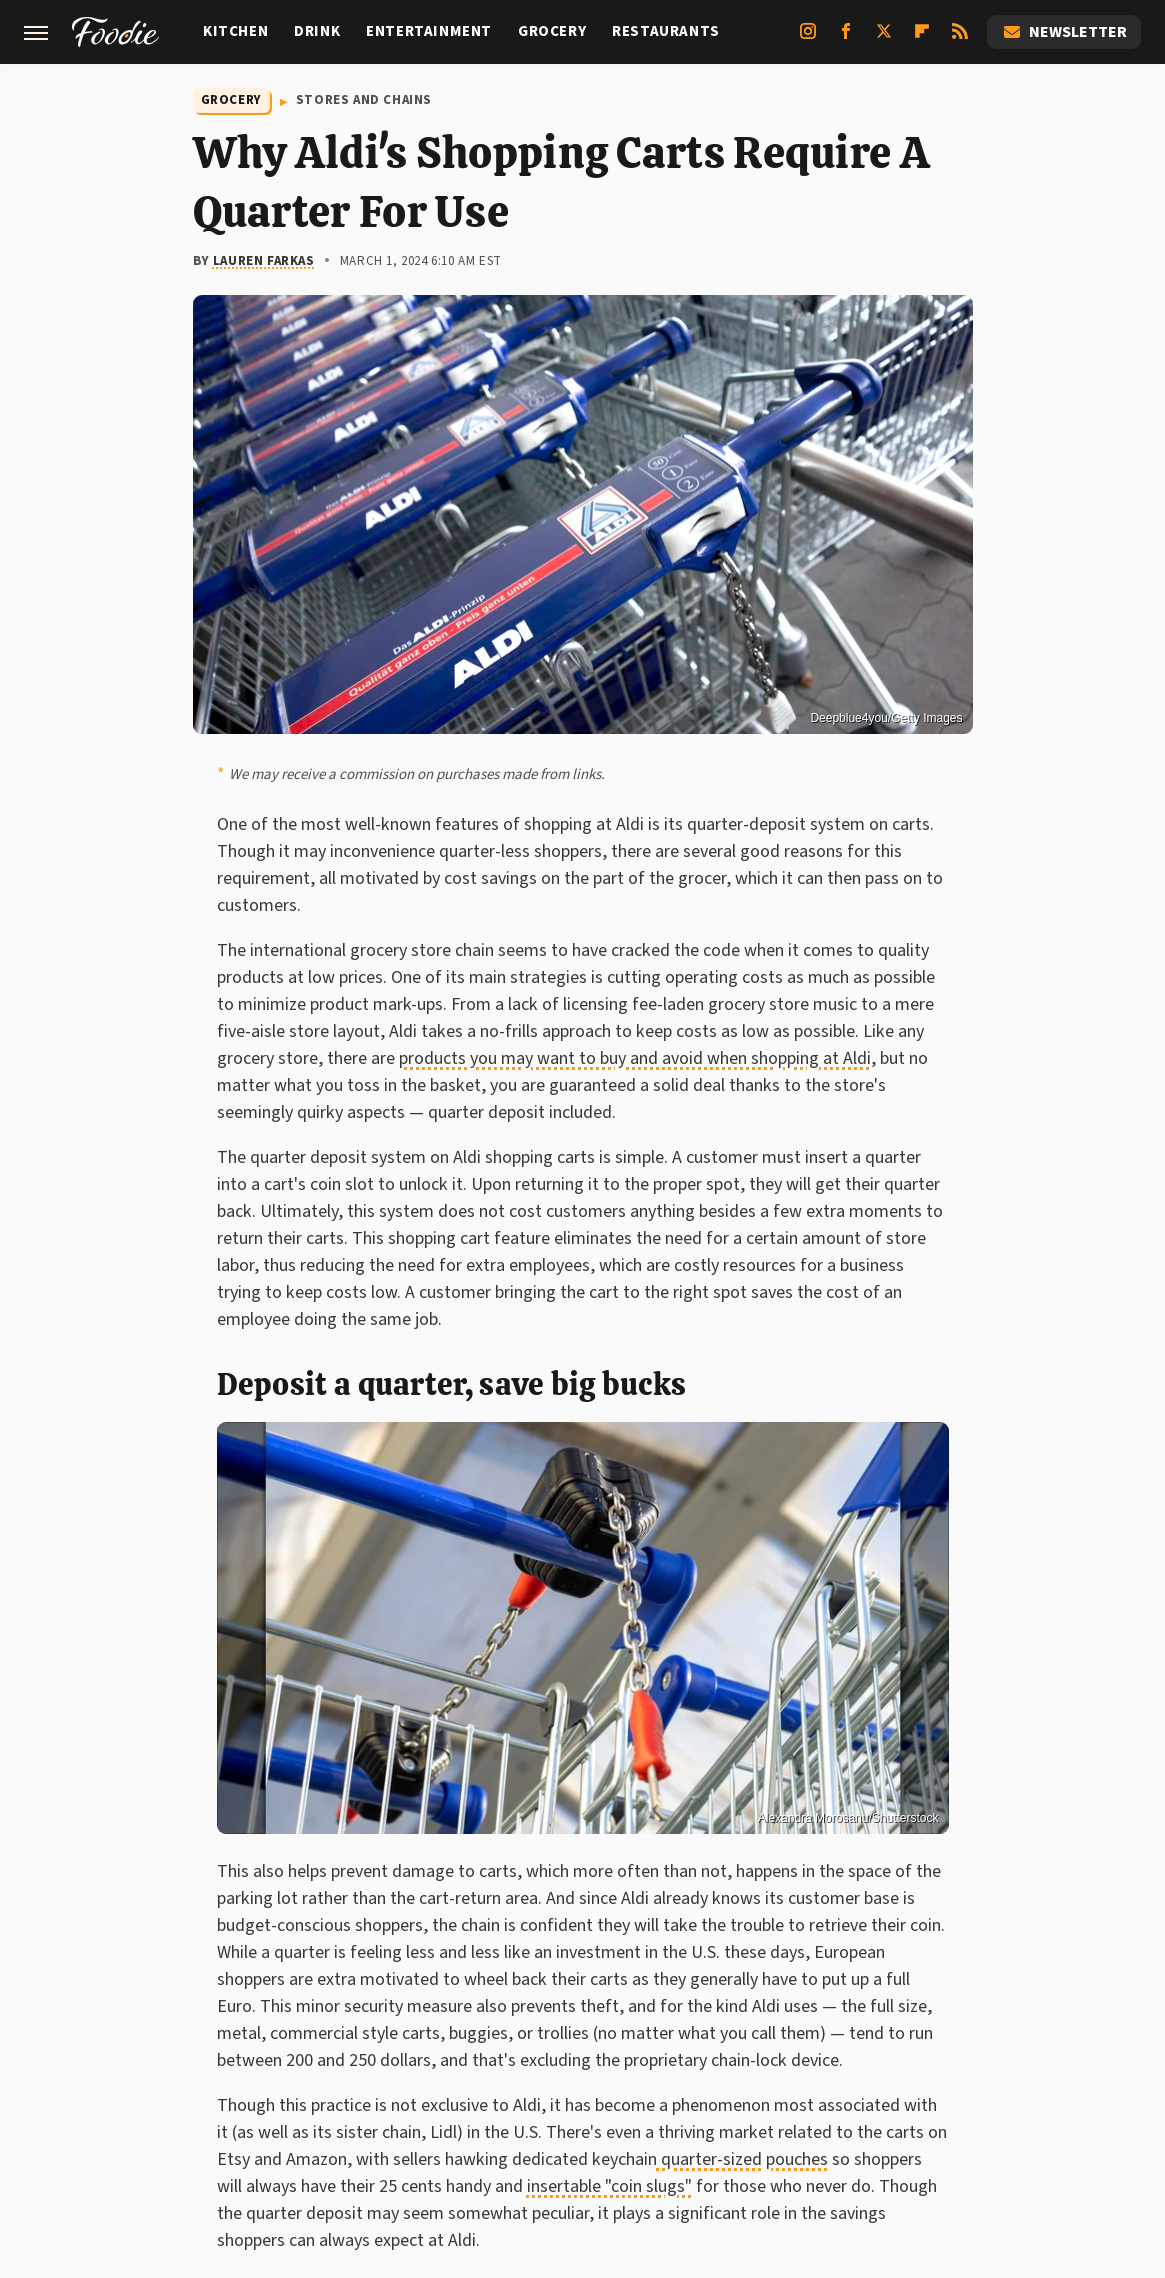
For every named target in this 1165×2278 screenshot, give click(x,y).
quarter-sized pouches (742, 2159)
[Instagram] (808, 39)
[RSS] (960, 39)
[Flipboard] (922, 39)
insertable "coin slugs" (609, 2186)
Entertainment (429, 31)
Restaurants (666, 31)
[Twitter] (884, 39)
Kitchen (235, 31)
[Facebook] (846, 39)
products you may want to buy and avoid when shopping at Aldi (635, 1058)
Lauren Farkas (264, 261)
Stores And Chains (364, 100)
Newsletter (1064, 32)
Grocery (552, 31)
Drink (317, 31)
